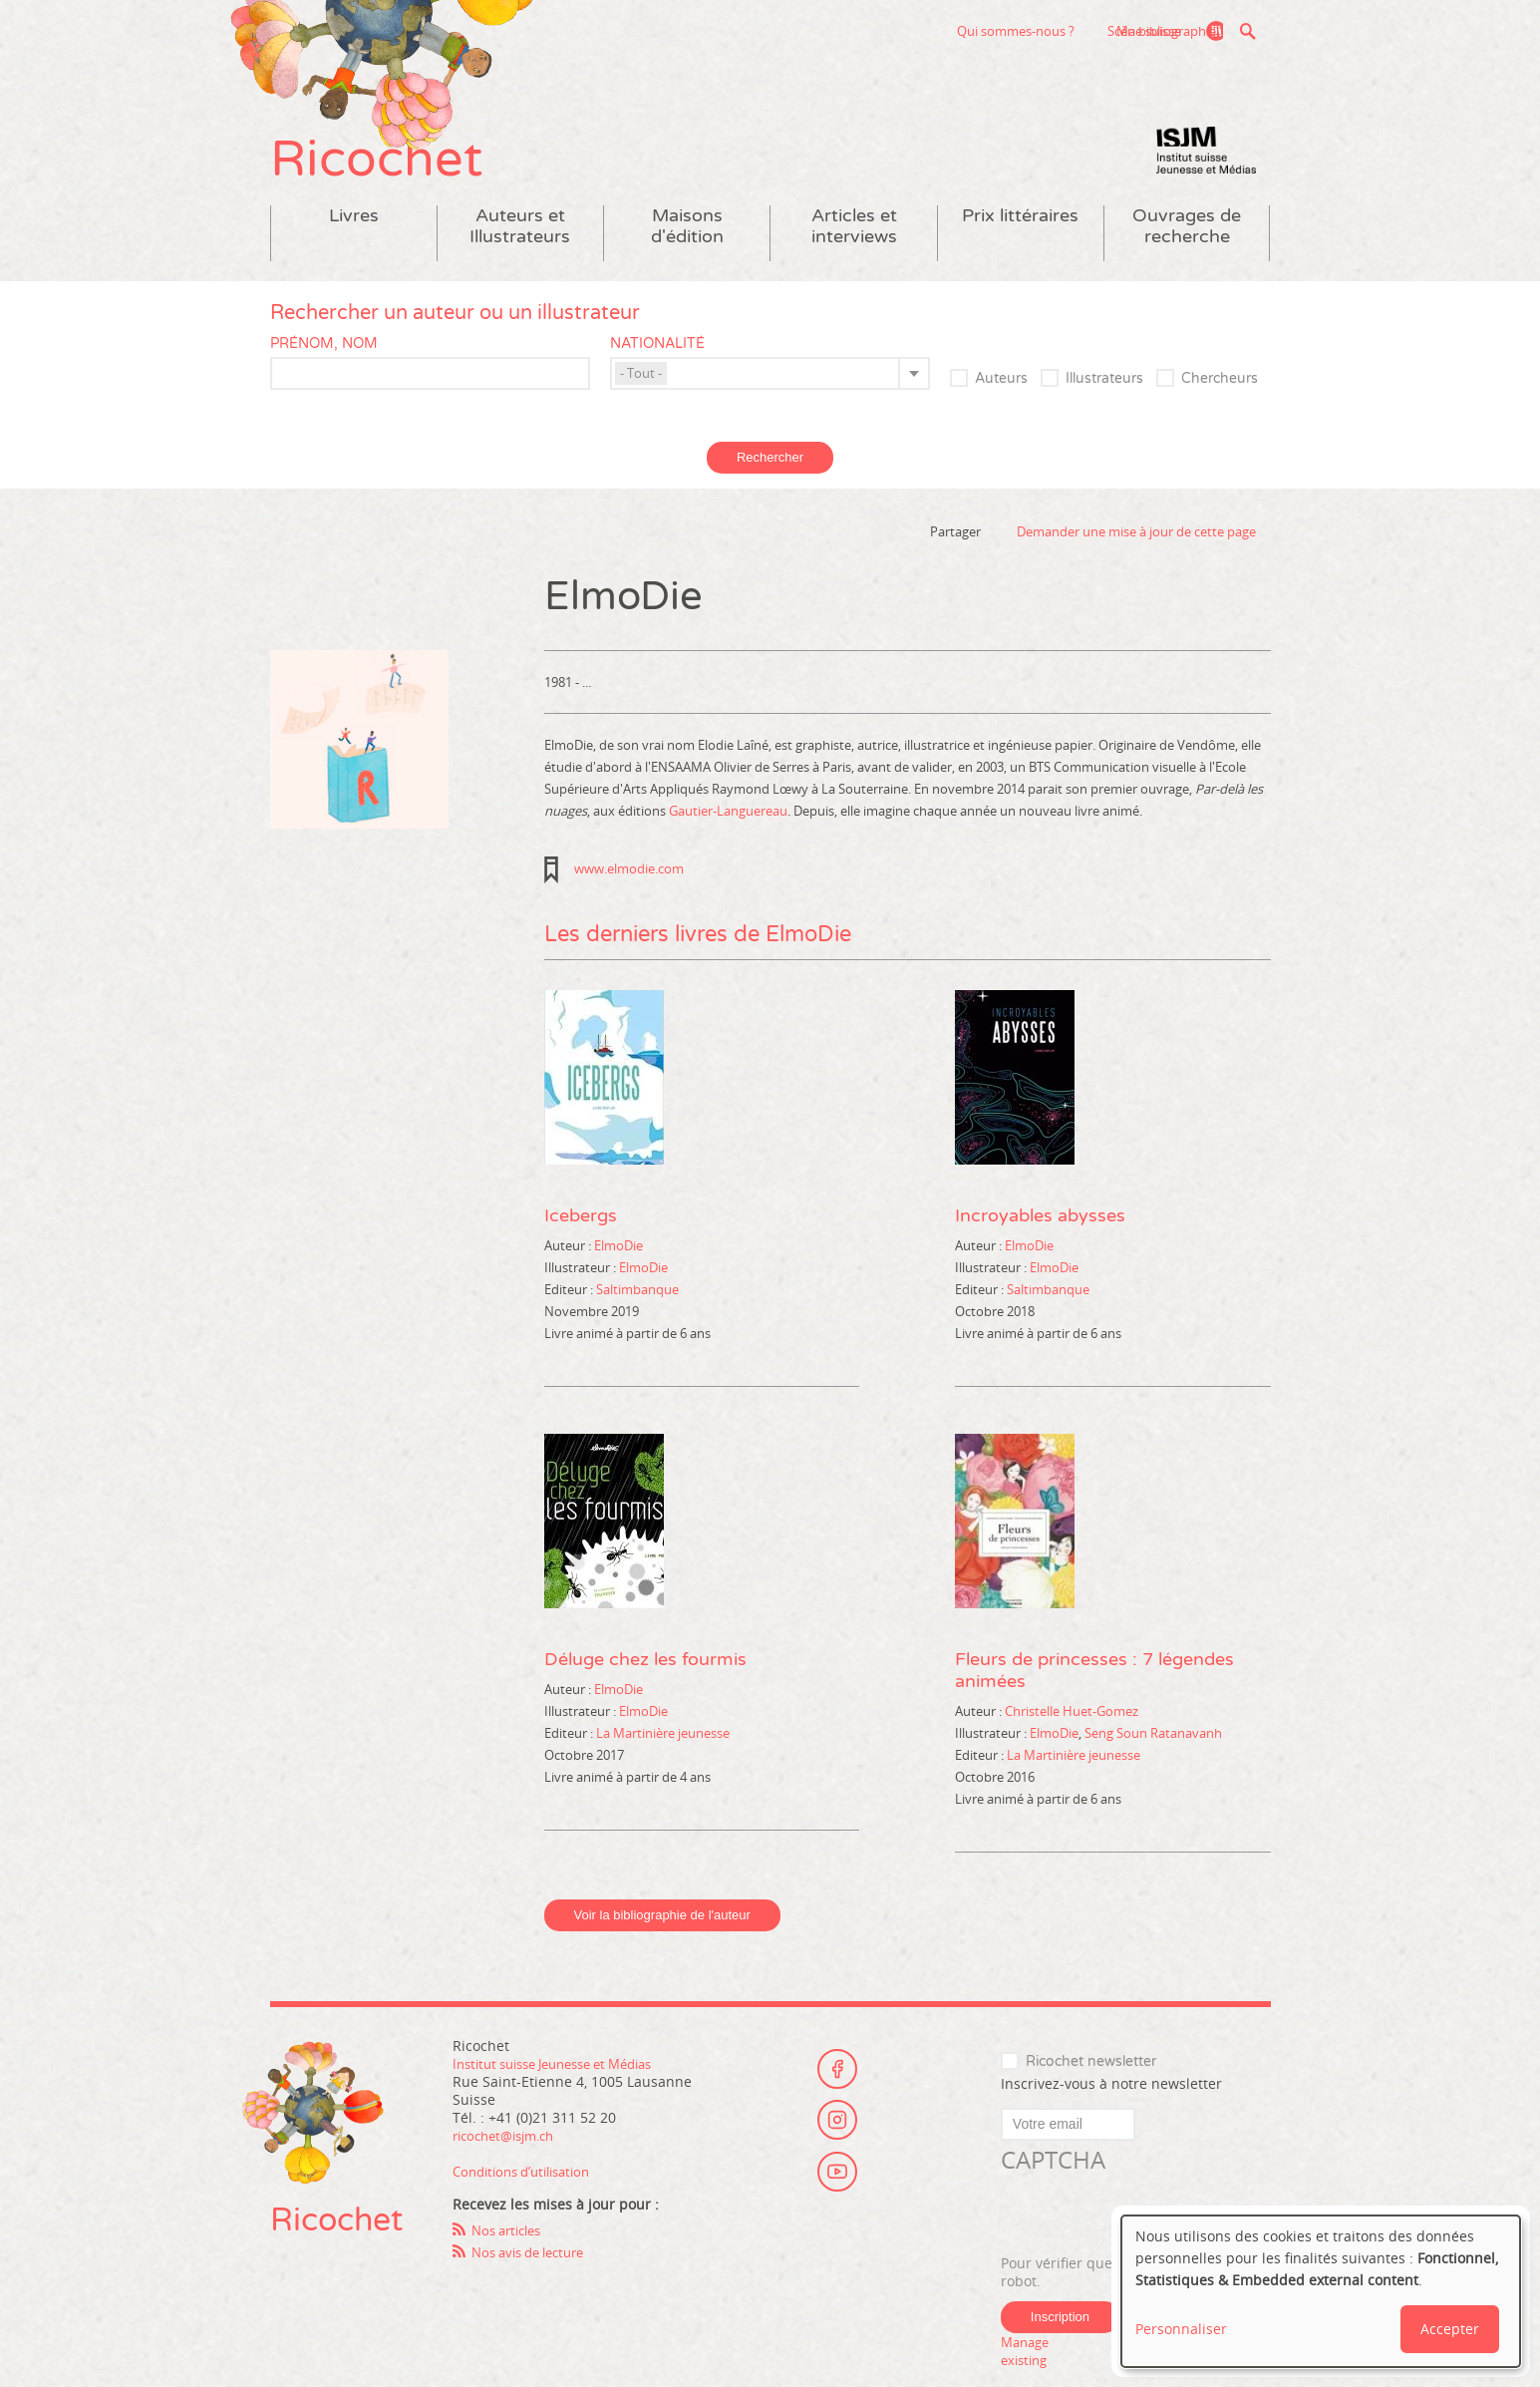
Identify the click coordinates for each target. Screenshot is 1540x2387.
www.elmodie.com (629, 898)
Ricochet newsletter (1091, 2091)
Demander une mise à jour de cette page (1136, 561)
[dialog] (1320, 2291)
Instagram (837, 2142)
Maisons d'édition (687, 256)
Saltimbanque (637, 1319)
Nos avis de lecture (535, 2281)
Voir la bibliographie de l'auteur (662, 1944)
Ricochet (399, 177)
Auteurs (1001, 408)
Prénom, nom (324, 373)
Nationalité (657, 373)
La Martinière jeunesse (663, 1763)
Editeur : (570, 1319)
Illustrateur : (581, 1297)
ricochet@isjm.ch (510, 2165)
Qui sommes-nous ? (885, 31)
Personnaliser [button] (1181, 2328)
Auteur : (569, 1275)
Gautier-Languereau (728, 841)
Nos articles (510, 2259)
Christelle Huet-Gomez (1071, 1741)
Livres (354, 245)
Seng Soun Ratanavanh (1153, 1763)
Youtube (837, 2196)
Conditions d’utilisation (529, 2201)
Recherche (1248, 31)
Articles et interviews (854, 256)
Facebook (837, 2087)
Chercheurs (1219, 408)
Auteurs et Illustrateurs (519, 256)
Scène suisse (1014, 31)
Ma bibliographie (1158, 31)
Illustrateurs (1104, 408)
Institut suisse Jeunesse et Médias (1206, 179)
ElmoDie (618, 1275)
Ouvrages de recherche (1186, 256)
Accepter (1449, 2328)
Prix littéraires (1020, 245)
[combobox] (770, 403)
